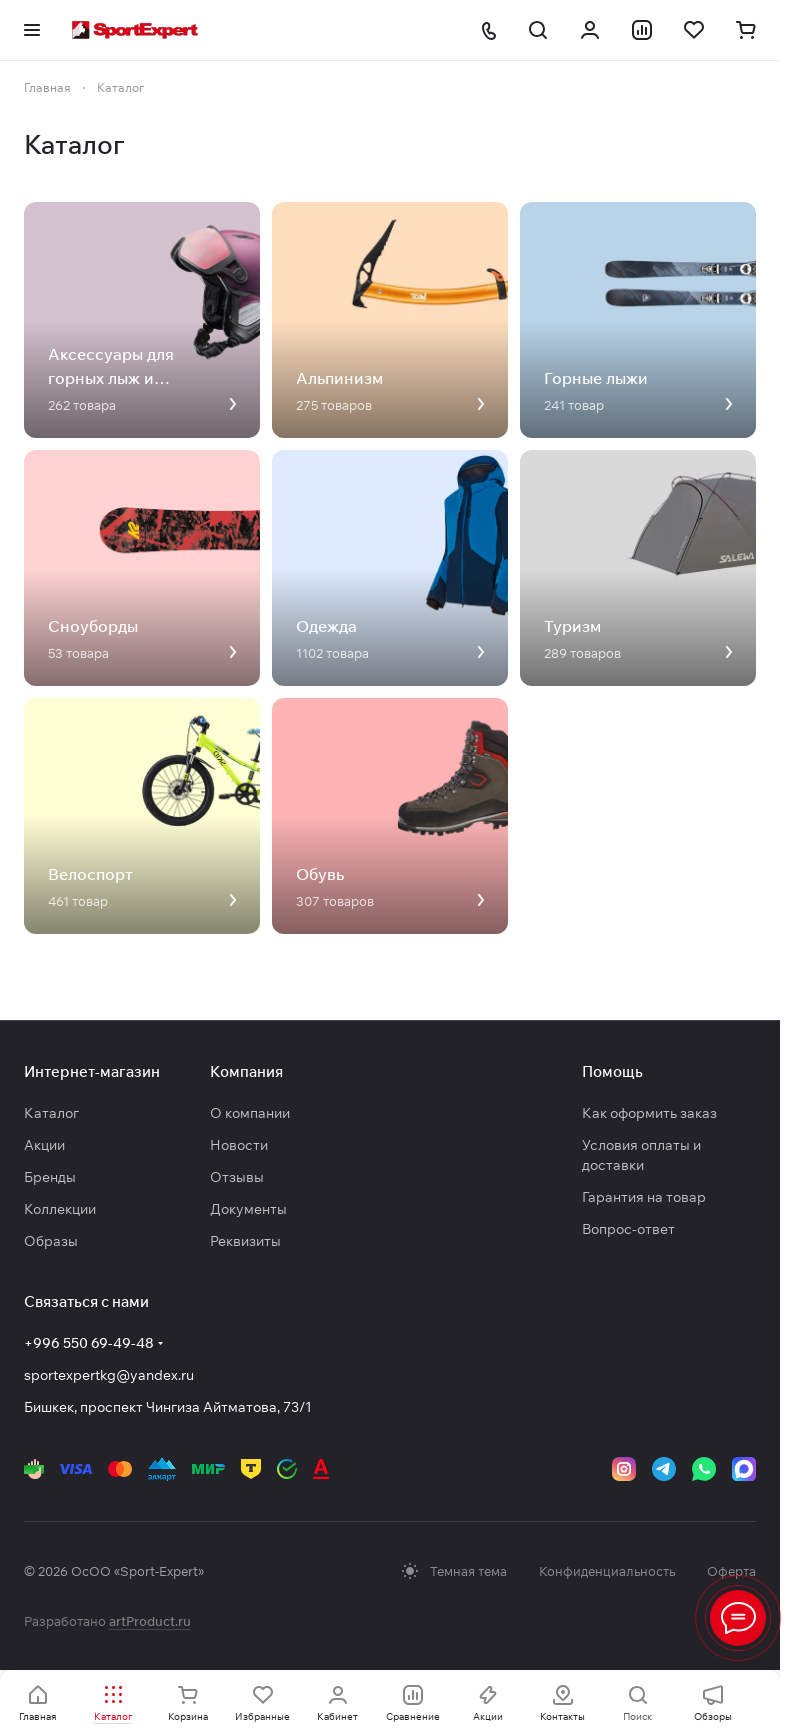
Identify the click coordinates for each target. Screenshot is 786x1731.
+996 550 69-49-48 (89, 1343)
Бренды (50, 1177)
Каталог (51, 1113)
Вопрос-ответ (628, 1229)
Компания (246, 1071)
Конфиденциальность (607, 1571)
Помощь (612, 1071)
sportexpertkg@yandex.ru (109, 1375)
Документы (248, 1209)
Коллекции (60, 1209)
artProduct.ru (150, 1621)
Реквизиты (245, 1241)
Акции (44, 1145)
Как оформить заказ (649, 1113)
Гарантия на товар (644, 1197)
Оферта (731, 1571)
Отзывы (237, 1177)
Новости (239, 1145)
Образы (51, 1241)
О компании (250, 1113)
